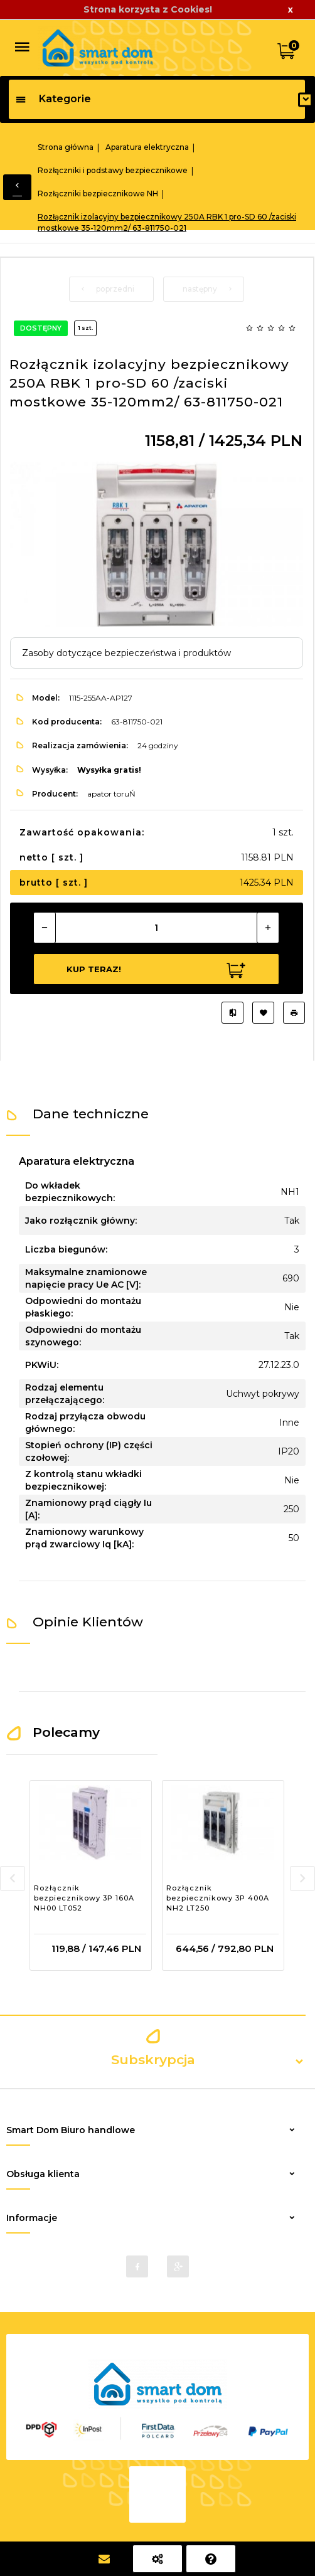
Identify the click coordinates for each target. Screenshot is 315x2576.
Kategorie (53, 99)
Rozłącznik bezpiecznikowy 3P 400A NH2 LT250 (217, 1898)
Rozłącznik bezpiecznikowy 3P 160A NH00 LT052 (84, 1898)
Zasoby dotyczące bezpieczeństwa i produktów (126, 653)
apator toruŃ (111, 793)
